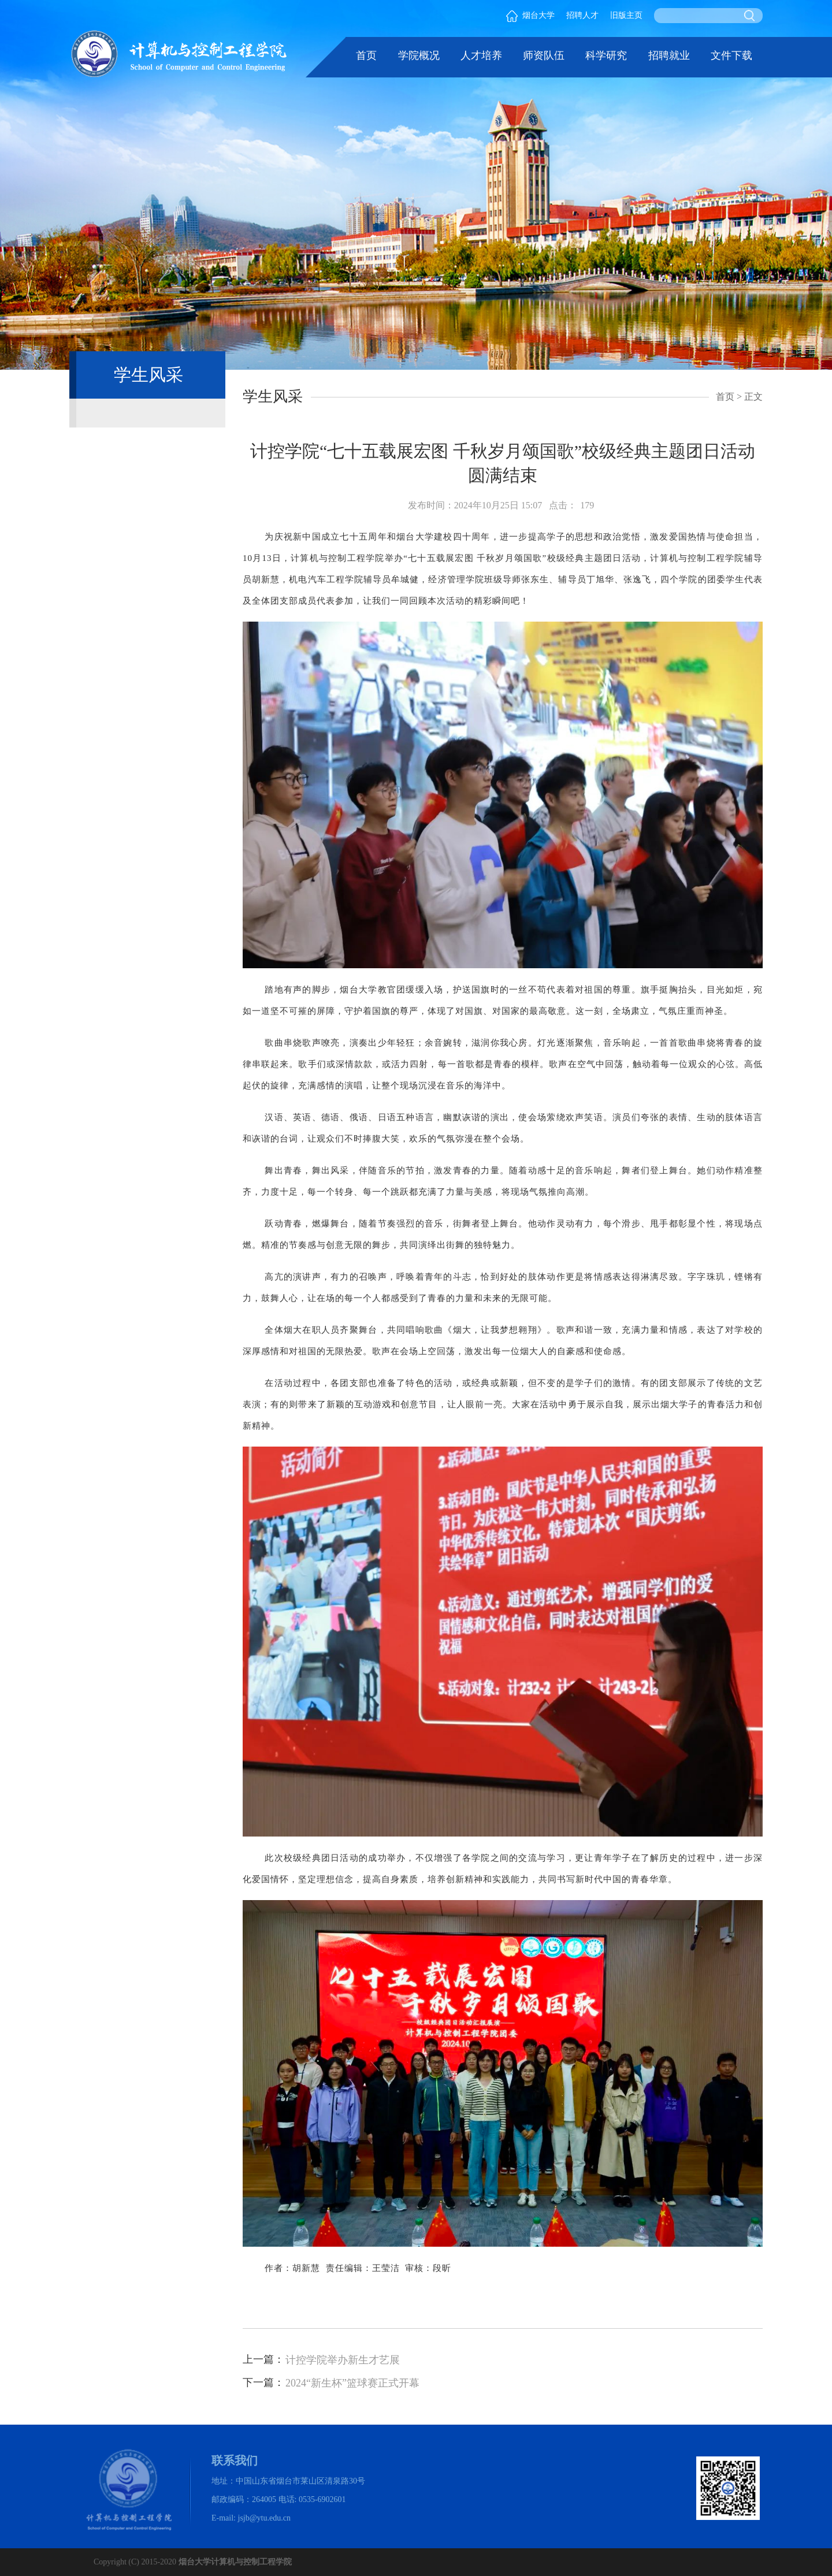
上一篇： (263, 2359)
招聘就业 (669, 55)
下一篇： (263, 2382)
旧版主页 (626, 15)
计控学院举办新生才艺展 (342, 2360)
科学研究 (606, 55)
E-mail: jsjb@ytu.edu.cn (251, 2518)
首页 (366, 55)
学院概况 (419, 55)
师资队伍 (543, 55)
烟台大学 (530, 15)
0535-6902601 (322, 2499)
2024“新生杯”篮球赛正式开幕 (352, 2383)
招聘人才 (582, 15)
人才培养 (481, 55)
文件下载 (731, 55)
